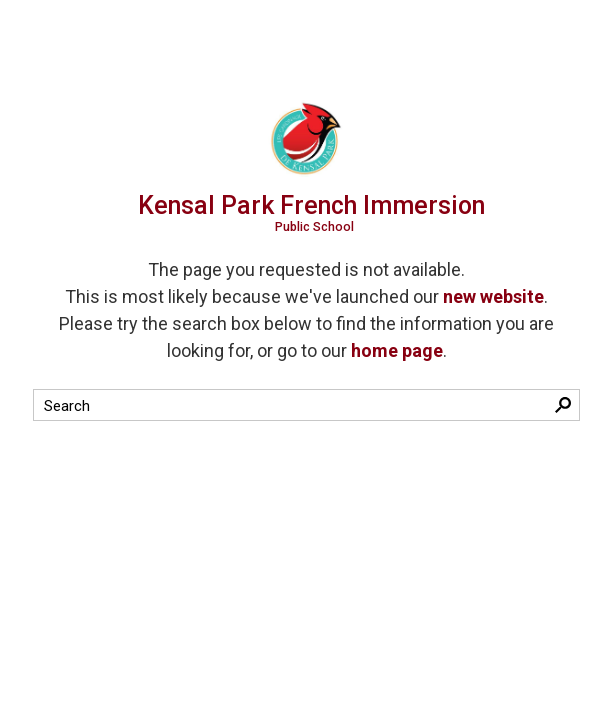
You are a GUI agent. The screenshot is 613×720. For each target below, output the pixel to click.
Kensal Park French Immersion (314, 212)
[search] (288, 405)
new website (493, 296)
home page (397, 350)
